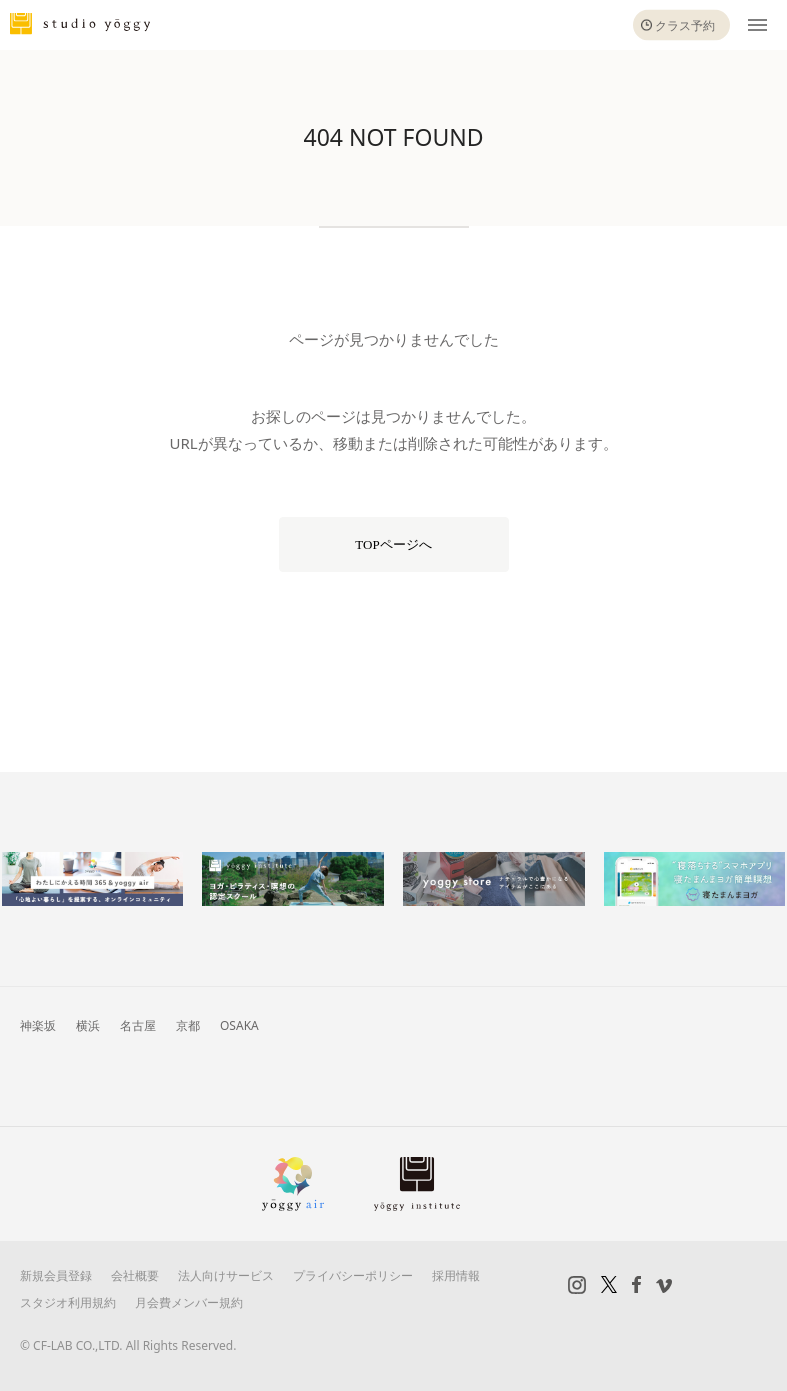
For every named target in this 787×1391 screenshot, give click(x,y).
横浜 (88, 1025)
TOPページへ (393, 544)
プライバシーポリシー (353, 1275)
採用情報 (456, 1275)
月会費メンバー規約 (189, 1302)
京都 (188, 1025)
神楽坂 (38, 1025)
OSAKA (239, 1025)
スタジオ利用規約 (68, 1302)
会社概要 (135, 1275)
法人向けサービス (226, 1275)
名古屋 (138, 1025)
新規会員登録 (56, 1275)
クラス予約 (685, 25)
